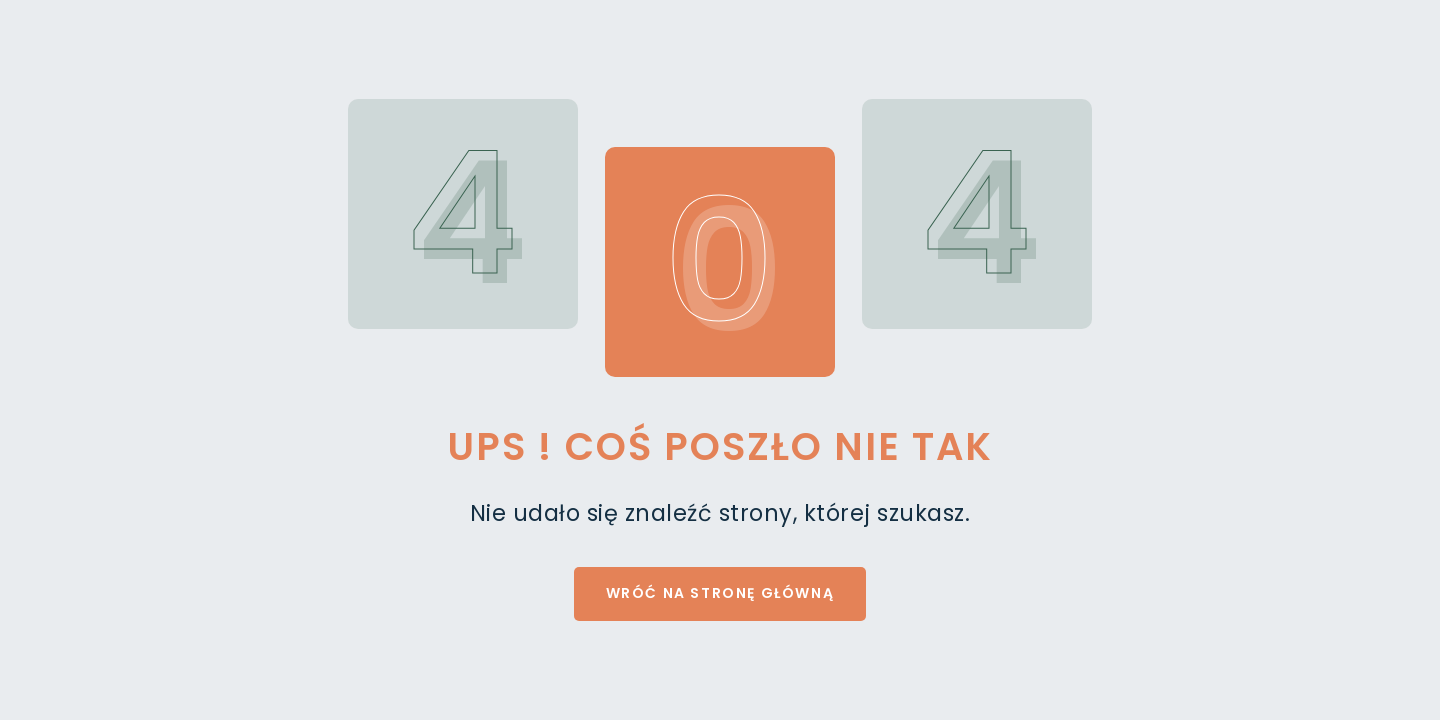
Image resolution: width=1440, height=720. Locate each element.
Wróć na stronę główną (720, 593)
